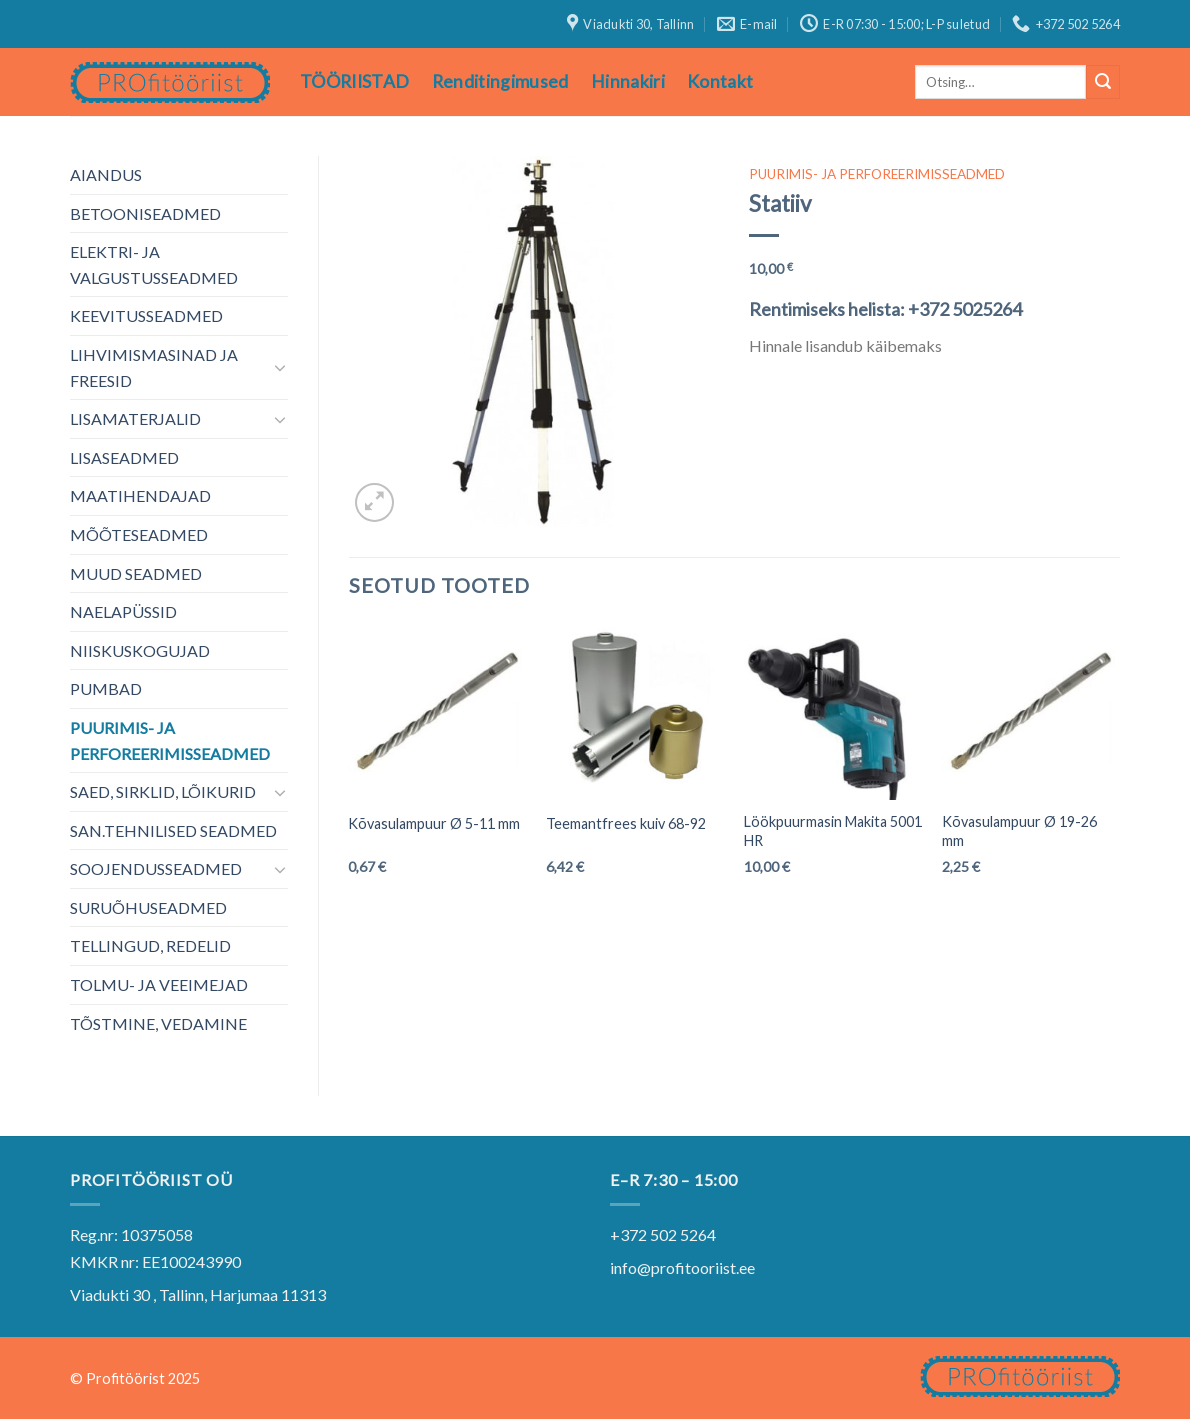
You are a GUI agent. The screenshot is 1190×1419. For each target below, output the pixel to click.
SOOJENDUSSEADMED (156, 868)
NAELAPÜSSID (123, 611)
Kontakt (720, 81)
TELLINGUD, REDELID (150, 945)
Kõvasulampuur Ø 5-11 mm (434, 823)
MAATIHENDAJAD (140, 495)
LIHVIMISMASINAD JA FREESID (154, 367)
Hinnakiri (628, 81)
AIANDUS (106, 174)
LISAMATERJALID (135, 418)
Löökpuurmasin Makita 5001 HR (833, 831)
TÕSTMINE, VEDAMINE (158, 1023)
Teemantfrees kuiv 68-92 (626, 823)
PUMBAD (106, 688)
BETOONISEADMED (145, 213)
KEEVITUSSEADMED (146, 315)
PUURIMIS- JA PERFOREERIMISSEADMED (170, 740)
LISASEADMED (124, 457)
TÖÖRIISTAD (355, 81)
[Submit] (1103, 82)
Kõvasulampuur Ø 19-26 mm (1019, 831)
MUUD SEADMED (136, 573)
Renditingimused (500, 81)
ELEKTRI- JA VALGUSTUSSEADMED (154, 264)
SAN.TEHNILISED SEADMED (173, 830)
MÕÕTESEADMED (139, 534)
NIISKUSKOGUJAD (140, 650)
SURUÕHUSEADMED (148, 907)
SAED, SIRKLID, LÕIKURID (163, 791)
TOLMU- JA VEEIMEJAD (159, 984)
